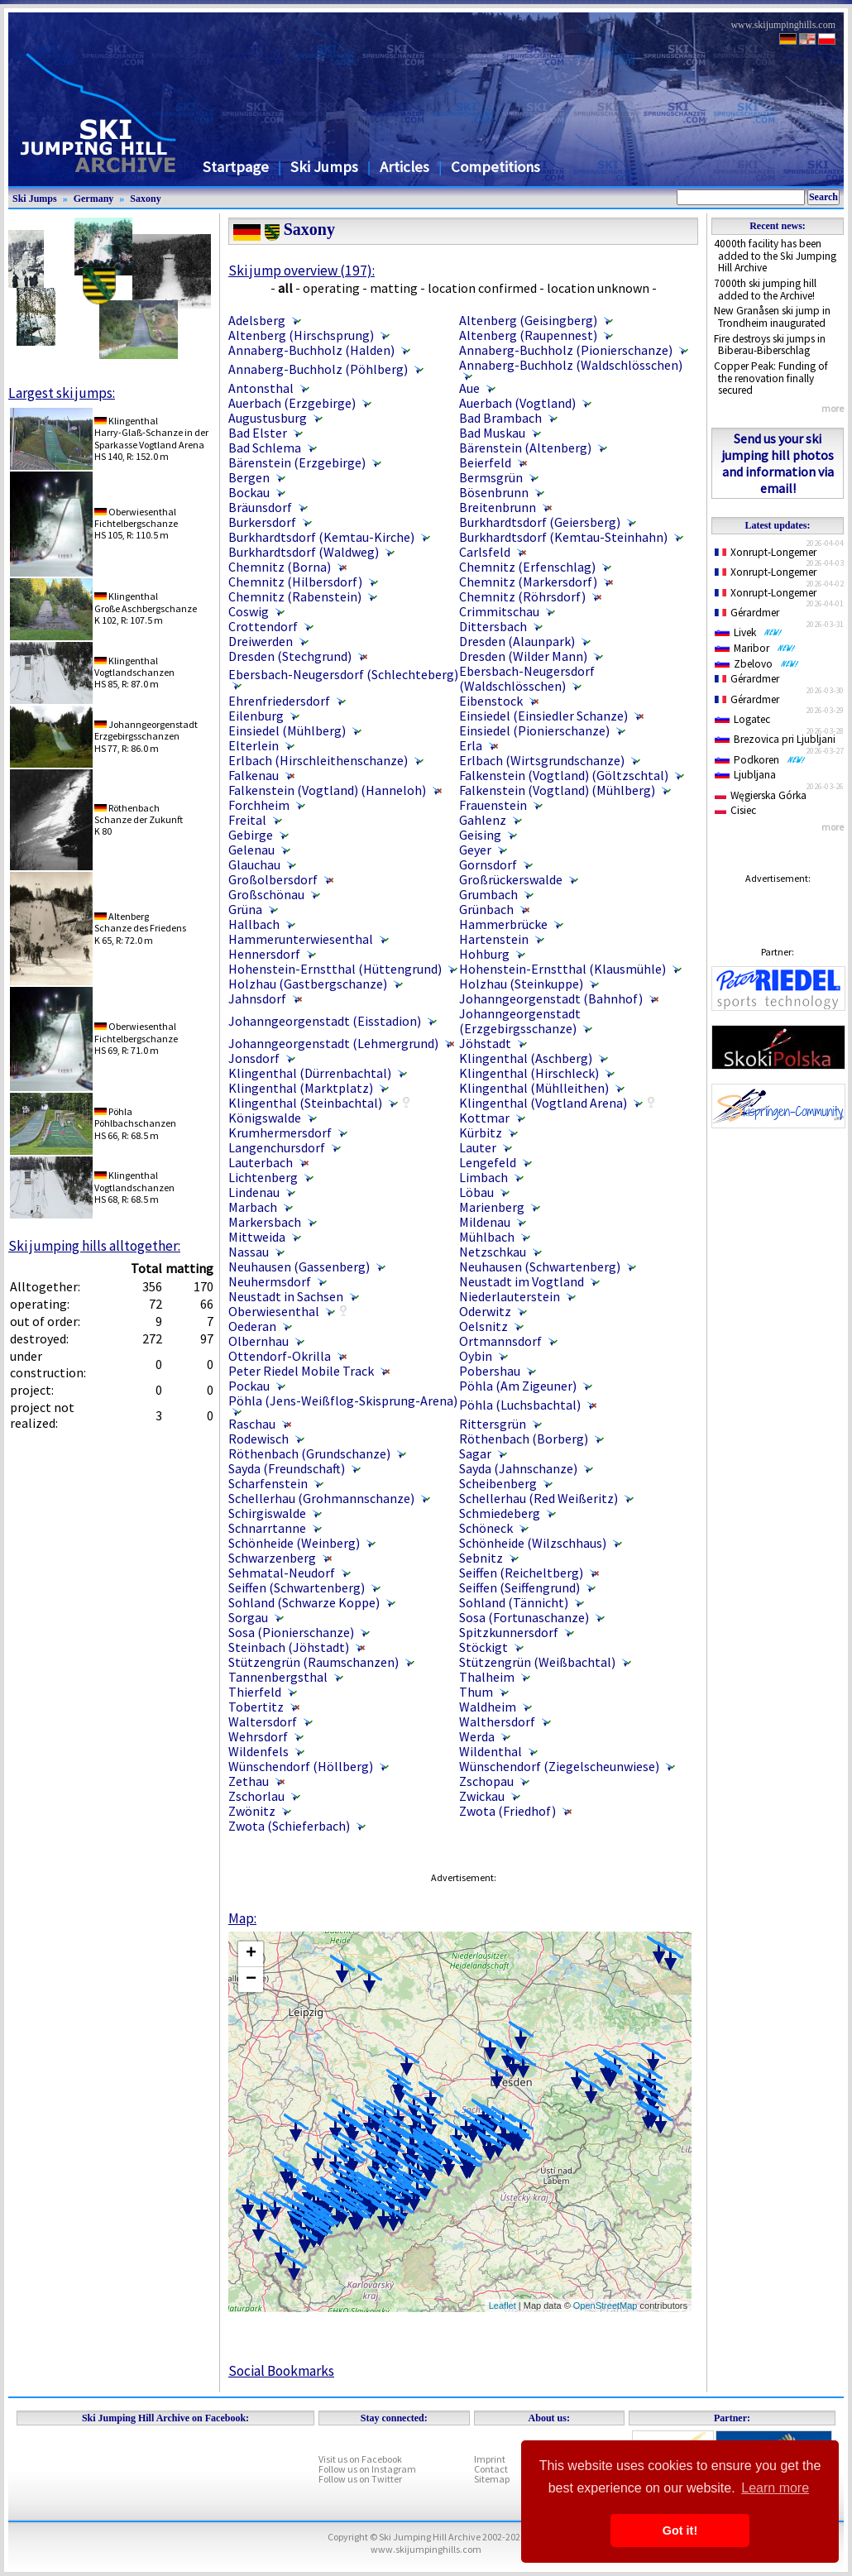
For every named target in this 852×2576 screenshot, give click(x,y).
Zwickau (482, 1796)
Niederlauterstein (509, 1296)
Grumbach (488, 894)
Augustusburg (267, 417)
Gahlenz (482, 820)
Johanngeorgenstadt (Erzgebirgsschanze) (520, 1021)
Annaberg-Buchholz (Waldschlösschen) (570, 365)
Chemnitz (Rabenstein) (294, 596)
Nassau (248, 1251)
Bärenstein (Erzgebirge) (297, 462)
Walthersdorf (497, 1721)
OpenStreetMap (605, 2305)
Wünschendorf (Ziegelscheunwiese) (559, 1766)
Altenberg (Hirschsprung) (301, 335)
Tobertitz (256, 1706)
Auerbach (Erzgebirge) (293, 403)
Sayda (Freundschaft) (286, 1468)
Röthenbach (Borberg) (523, 1438)
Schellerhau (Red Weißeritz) (538, 1498)
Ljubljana (745, 775)
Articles (404, 166)
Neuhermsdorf (269, 1281)
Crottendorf (263, 626)
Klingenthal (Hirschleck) (529, 1073)
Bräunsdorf (260, 507)
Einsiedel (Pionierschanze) (534, 730)
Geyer (475, 849)
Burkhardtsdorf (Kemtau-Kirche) (321, 537)
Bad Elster (257, 432)
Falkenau (253, 775)
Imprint (489, 2459)
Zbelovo (757, 664)
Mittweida (256, 1236)
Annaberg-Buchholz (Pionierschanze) (566, 350)
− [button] (251, 1979)
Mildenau (484, 1222)
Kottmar (484, 1117)
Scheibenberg (498, 1483)
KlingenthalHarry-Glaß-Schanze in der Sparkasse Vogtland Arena (151, 432)
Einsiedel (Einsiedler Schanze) (543, 715)
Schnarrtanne (267, 1528)
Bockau (249, 492)
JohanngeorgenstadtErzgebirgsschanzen (146, 730)
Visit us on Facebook (360, 2459)
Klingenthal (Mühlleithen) (534, 1088)
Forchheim (259, 805)
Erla (470, 745)
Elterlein (253, 745)
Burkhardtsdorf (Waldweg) (303, 551)
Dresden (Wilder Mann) (523, 656)
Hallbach (254, 924)
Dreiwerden (260, 641)
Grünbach (486, 909)
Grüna (245, 909)
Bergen (249, 477)
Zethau (248, 1781)
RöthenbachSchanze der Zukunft (138, 814)
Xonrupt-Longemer (765, 552)
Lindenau (254, 1192)
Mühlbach (487, 1236)
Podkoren (760, 760)
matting (394, 288)
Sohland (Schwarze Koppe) (304, 1602)
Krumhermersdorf (280, 1132)
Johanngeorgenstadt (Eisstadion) (324, 1021)
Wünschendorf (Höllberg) (300, 1766)
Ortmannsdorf (500, 1341)
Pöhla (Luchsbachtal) (520, 1404)
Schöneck (486, 1528)
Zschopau (486, 1781)
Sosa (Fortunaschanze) (524, 1617)
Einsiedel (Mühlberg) (287, 730)
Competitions (495, 166)
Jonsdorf (254, 1058)
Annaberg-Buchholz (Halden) (311, 350)
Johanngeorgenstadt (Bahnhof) (551, 998)
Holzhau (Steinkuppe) (521, 983)
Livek (749, 632)
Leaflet (502, 2305)
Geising (480, 834)
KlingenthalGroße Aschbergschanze (145, 602)
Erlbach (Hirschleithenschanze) (318, 760)
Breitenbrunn (497, 507)
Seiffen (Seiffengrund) (519, 1587)
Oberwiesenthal (273, 1311)
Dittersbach (493, 626)
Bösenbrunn (494, 492)
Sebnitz (481, 1557)
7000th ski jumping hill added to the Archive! (765, 289)
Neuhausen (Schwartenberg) (539, 1266)
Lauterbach (260, 1162)
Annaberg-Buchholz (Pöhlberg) (318, 369)
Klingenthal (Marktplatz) (300, 1088)
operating (331, 288)
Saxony (145, 198)
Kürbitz (480, 1132)
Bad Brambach (500, 417)
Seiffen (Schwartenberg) (296, 1587)
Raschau (251, 1423)
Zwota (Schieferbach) (289, 1825)
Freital (247, 820)
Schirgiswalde (267, 1513)
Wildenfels (258, 1751)
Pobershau (489, 1370)
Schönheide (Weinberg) (294, 1543)
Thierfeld (254, 1691)
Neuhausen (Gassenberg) (299, 1266)
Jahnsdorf (257, 998)
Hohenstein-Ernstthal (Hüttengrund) (335, 968)
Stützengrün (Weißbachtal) (537, 1662)
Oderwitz (485, 1311)
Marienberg (491, 1207)
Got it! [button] (680, 2530)
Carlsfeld (484, 551)
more (832, 408)
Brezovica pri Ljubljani (775, 739)
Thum (476, 1691)
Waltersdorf (262, 1721)
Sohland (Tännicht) (513, 1602)
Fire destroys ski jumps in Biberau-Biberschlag (770, 345)
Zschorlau (256, 1796)
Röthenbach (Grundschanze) (309, 1453)
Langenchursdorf (276, 1147)
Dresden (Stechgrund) (290, 656)
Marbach (252, 1207)
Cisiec (735, 810)
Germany (94, 198)
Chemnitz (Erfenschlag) (527, 566)
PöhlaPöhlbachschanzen (135, 1117)
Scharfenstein (268, 1483)
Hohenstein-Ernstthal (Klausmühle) (562, 968)
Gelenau (251, 849)
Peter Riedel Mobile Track (301, 1370)
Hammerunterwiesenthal (300, 939)
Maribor (755, 648)
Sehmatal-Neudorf (281, 1572)
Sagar (475, 1453)
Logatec (742, 719)
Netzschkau (492, 1251)
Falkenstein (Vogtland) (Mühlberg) (557, 790)
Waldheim (487, 1706)
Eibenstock (491, 700)
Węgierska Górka (761, 795)
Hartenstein (494, 939)
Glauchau (254, 864)
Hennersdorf (264, 954)
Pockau (249, 1385)
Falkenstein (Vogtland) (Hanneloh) (327, 790)
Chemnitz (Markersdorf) (528, 581)
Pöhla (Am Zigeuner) (518, 1385)
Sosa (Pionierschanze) (291, 1632)
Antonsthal (261, 388)
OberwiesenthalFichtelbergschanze (136, 517)
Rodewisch (258, 1438)
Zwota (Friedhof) (507, 1811)
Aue (469, 388)
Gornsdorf (488, 864)
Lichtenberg (263, 1177)
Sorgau (248, 1617)
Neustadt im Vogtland (521, 1281)
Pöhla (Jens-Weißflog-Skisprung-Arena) (342, 1400)
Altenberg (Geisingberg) (528, 320)
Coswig (248, 611)
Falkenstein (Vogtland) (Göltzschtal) (563, 775)
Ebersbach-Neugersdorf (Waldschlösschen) (527, 678)
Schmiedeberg (499, 1513)
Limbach (483, 1177)
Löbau (476, 1192)
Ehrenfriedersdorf (279, 700)
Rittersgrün (492, 1423)
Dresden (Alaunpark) (517, 641)
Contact (491, 2469)
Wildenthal (490, 1751)
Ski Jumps (324, 166)
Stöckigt (483, 1647)
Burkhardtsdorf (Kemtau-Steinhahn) (563, 537)
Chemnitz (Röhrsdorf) (522, 596)
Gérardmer (747, 613)
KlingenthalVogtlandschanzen (134, 666)
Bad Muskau (492, 432)
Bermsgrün (491, 477)
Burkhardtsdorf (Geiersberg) (539, 522)
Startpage (236, 166)
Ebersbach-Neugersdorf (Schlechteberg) (343, 674)
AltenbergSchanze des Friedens (140, 922)
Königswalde (264, 1117)
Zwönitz (251, 1811)
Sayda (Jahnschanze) (518, 1468)
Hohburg (484, 954)
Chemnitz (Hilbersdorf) (295, 581)
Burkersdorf (262, 522)
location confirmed (482, 288)
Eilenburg (256, 715)
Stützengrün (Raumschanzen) (313, 1662)
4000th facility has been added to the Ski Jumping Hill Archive (775, 256)
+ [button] (251, 1954)
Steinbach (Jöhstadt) (288, 1647)
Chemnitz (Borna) (279, 566)
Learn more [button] (775, 2488)
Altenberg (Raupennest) (528, 335)
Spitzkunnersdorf (508, 1632)
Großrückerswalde (510, 879)
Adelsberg (256, 320)
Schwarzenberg (272, 1557)
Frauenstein (493, 805)
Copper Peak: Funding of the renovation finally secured (771, 378)
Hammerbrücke (503, 924)
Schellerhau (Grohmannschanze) (321, 1498)
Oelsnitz (483, 1326)
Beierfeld (485, 462)
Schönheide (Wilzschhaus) (532, 1543)
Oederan (252, 1326)
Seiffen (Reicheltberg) (521, 1572)
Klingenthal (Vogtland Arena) (543, 1102)
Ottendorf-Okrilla (279, 1356)
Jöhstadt (485, 1043)
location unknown (598, 288)
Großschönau (266, 894)
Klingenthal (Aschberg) (525, 1058)
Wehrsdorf (258, 1736)
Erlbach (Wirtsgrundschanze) (542, 760)
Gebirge (250, 834)
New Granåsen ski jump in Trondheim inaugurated (772, 317)
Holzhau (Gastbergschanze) (307, 983)
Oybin (475, 1356)
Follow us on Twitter (360, 2479)
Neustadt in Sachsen (285, 1296)
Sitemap (492, 2479)
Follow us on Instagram (367, 2469)
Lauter (477, 1147)
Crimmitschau (499, 611)
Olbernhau (258, 1341)
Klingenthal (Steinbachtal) (305, 1102)
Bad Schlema (264, 447)
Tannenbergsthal (278, 1677)
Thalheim (487, 1677)
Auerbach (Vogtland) (517, 403)
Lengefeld (487, 1162)
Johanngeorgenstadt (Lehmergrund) (333, 1043)
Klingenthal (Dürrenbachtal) (309, 1073)
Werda (477, 1736)
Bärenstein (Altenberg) (525, 447)
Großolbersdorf (273, 879)
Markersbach (264, 1222)
